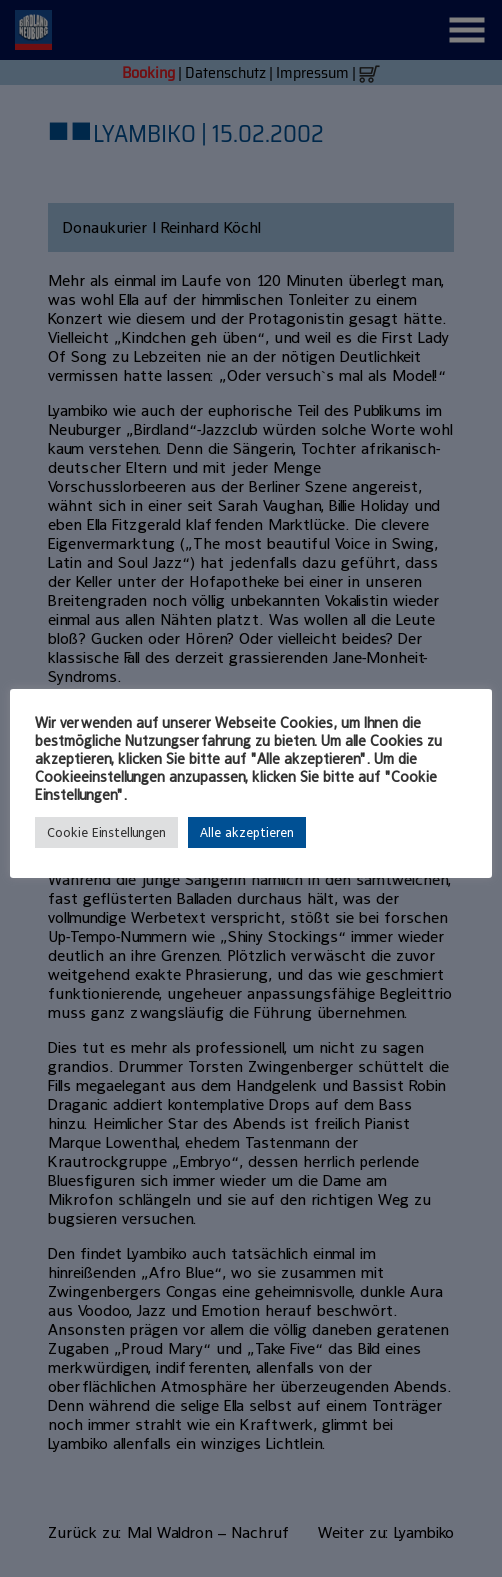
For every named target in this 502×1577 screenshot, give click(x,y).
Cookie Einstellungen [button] (106, 832)
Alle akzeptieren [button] (247, 832)
